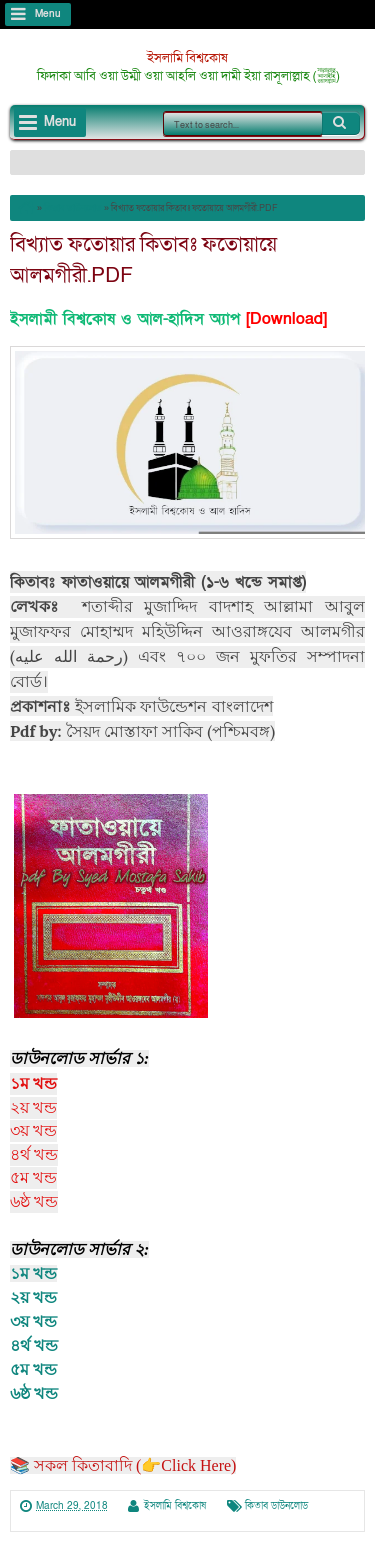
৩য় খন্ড (33, 1321)
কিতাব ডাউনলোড (276, 1506)
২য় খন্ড (33, 1297)
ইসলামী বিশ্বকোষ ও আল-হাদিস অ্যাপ (125, 319)
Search (341, 123)
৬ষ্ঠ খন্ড (34, 1393)
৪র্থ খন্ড (34, 1345)
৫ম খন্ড (33, 1369)
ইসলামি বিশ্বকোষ (187, 58)
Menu (48, 14)
